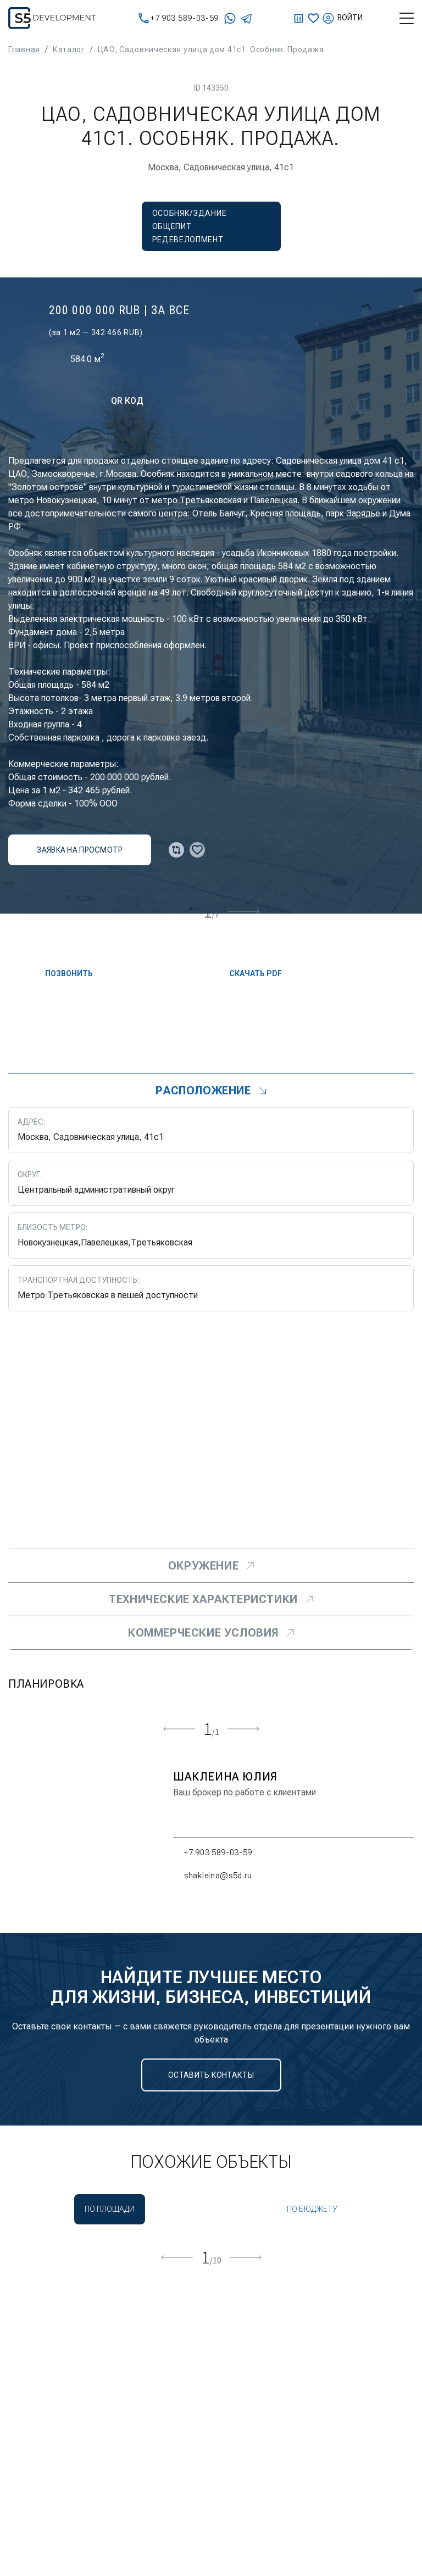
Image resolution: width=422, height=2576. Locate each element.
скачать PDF (246, 973)
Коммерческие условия (211, 1632)
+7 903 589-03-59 (178, 18)
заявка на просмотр (79, 849)
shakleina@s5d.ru (212, 1875)
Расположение (211, 1090)
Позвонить (60, 973)
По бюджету (312, 2209)
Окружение (211, 1565)
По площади (110, 2209)
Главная (24, 49)
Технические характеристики (211, 1599)
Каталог (69, 49)
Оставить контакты (211, 2075)
